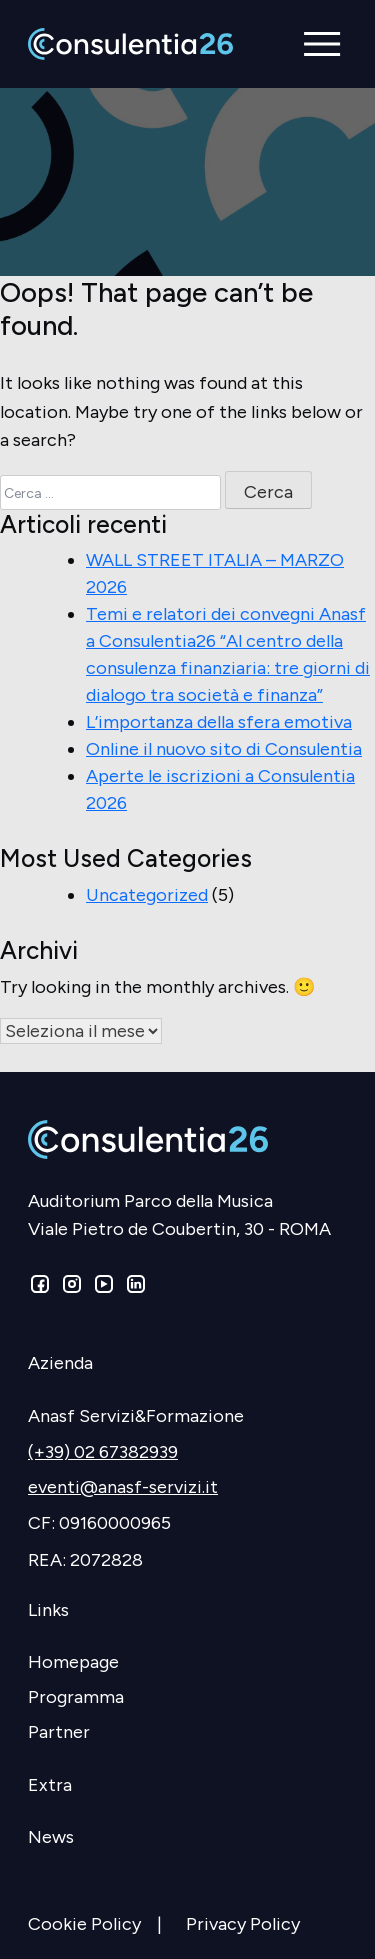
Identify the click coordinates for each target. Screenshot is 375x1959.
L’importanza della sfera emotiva (219, 722)
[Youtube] (104, 1288)
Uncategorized (147, 895)
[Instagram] (72, 1288)
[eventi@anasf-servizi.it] (187, 1487)
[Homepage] (187, 1662)
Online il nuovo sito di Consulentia (224, 749)
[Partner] (187, 1732)
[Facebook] (42, 1288)
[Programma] (187, 1697)
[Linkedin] (134, 1288)
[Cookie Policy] (107, 1924)
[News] (187, 1837)
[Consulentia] (130, 44)
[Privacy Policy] (251, 1924)
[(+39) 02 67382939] (187, 1452)
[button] (322, 44)
